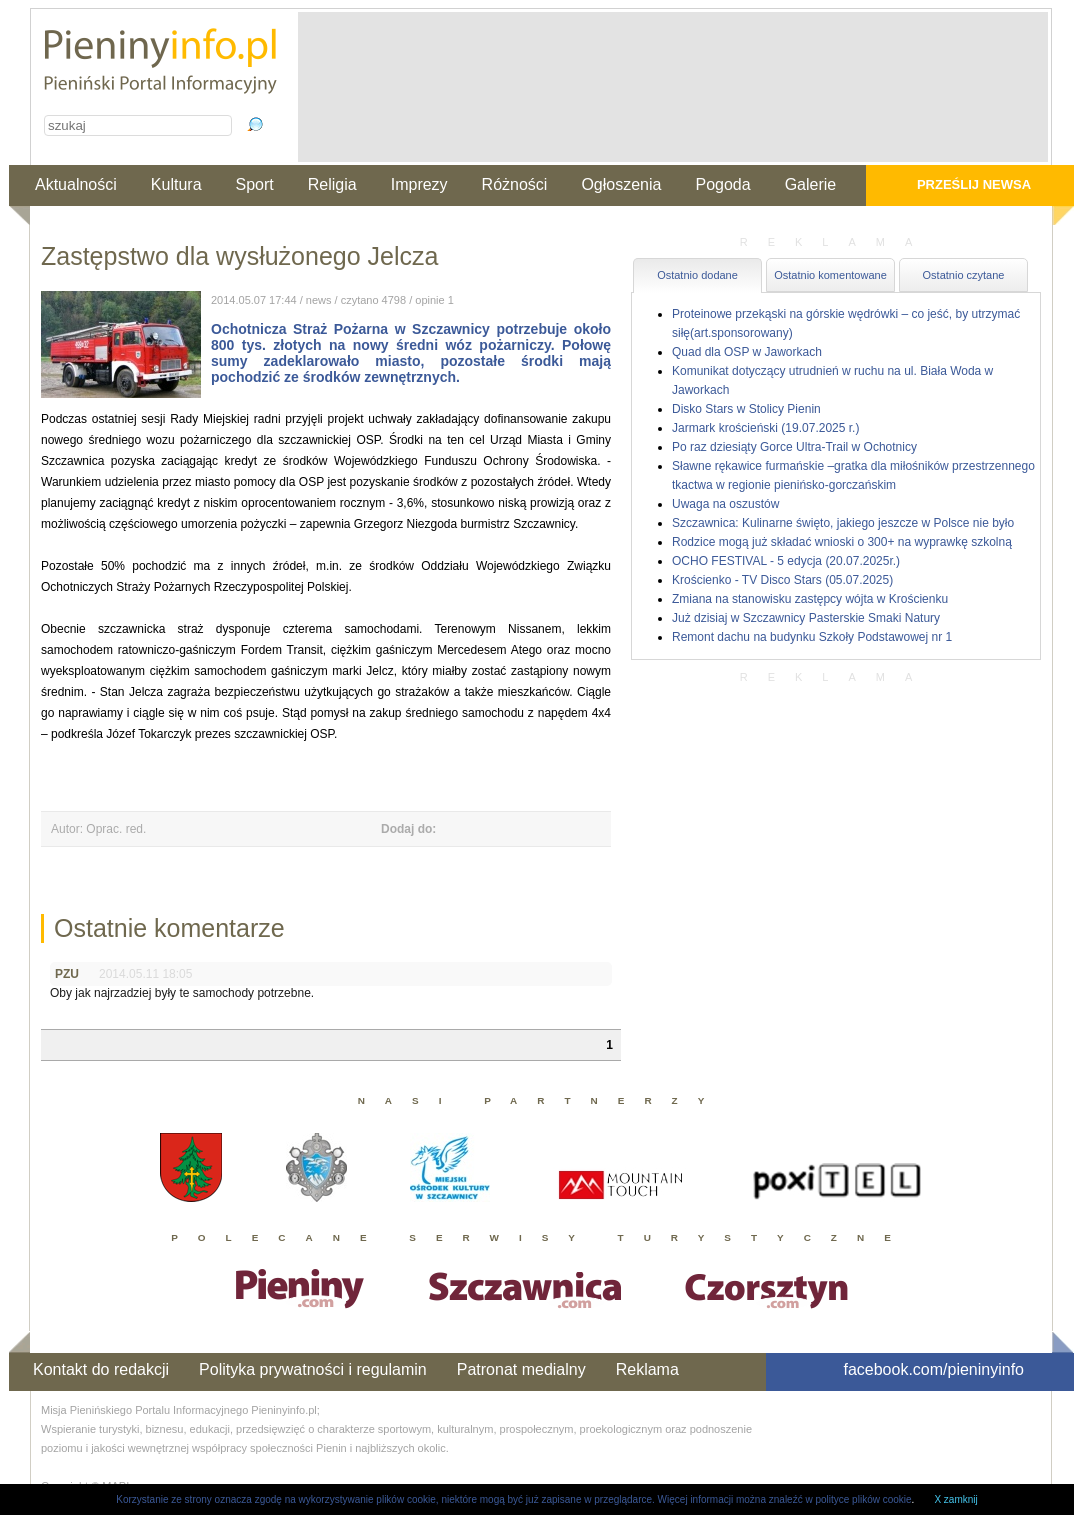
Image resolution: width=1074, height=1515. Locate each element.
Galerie (811, 184)
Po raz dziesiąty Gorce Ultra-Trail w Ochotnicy (794, 447)
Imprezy (419, 184)
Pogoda (722, 184)
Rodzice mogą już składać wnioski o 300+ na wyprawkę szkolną (842, 542)
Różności (515, 184)
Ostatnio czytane (964, 275)
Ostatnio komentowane (830, 275)
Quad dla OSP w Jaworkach (747, 352)
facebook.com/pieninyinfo (933, 1369)
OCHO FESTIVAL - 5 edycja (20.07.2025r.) (786, 561)
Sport (255, 184)
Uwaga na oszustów (725, 504)
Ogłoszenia (621, 184)
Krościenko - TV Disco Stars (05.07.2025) (782, 580)
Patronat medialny (521, 1369)
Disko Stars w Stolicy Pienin (746, 409)
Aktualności (76, 184)
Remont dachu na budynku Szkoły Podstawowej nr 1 (812, 637)
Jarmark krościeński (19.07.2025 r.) (765, 428)
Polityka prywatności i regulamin (313, 1369)
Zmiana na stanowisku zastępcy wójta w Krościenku (810, 599)
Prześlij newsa (974, 184)
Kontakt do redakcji (101, 1369)
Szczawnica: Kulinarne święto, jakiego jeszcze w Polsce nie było (843, 523)
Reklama (647, 1369)
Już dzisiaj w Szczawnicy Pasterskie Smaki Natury (806, 618)
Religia (332, 184)
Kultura (176, 184)
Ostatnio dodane (697, 275)
